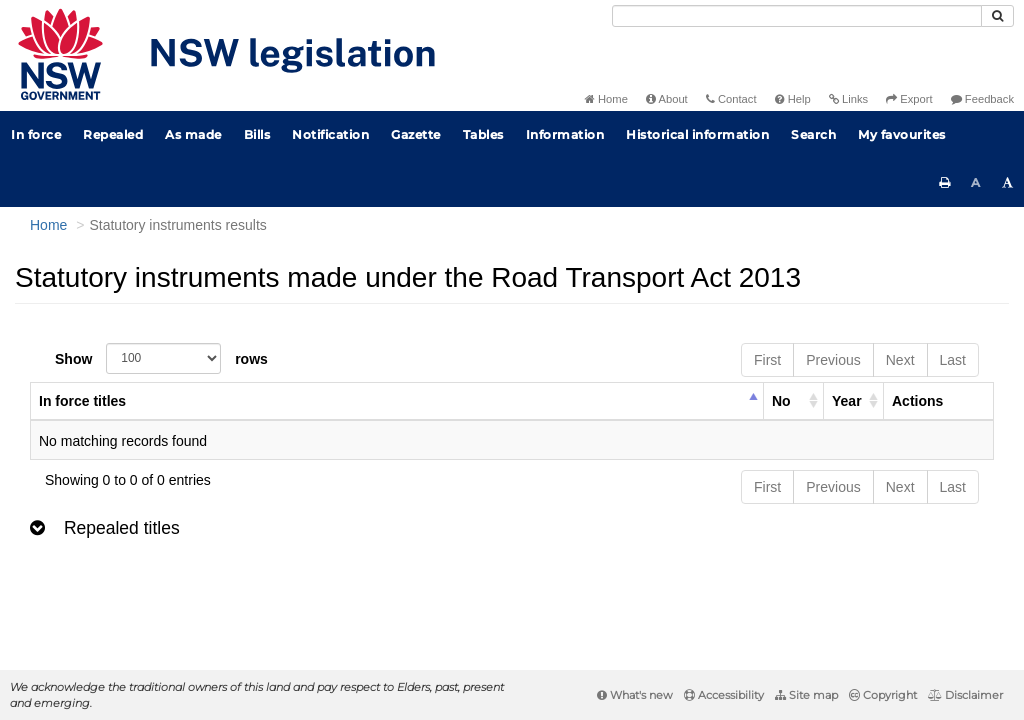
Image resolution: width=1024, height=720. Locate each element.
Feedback (982, 99)
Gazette (416, 134)
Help (793, 99)
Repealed (113, 134)
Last (953, 360)
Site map (806, 695)
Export (909, 99)
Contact (731, 99)
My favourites (902, 134)
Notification (330, 134)
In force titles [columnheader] (82, 401)
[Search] (797, 16)
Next (900, 360)
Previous (833, 360)
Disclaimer (965, 695)
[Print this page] (945, 183)
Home (606, 99)
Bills (257, 134)
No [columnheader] (781, 401)
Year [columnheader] (847, 401)
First (767, 360)
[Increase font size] (1008, 183)
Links (848, 99)
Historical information (697, 134)
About (667, 99)
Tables (483, 134)
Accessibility (724, 695)
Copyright (883, 695)
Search (813, 134)
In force (36, 134)
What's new (635, 695)
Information (565, 134)
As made (193, 134)
